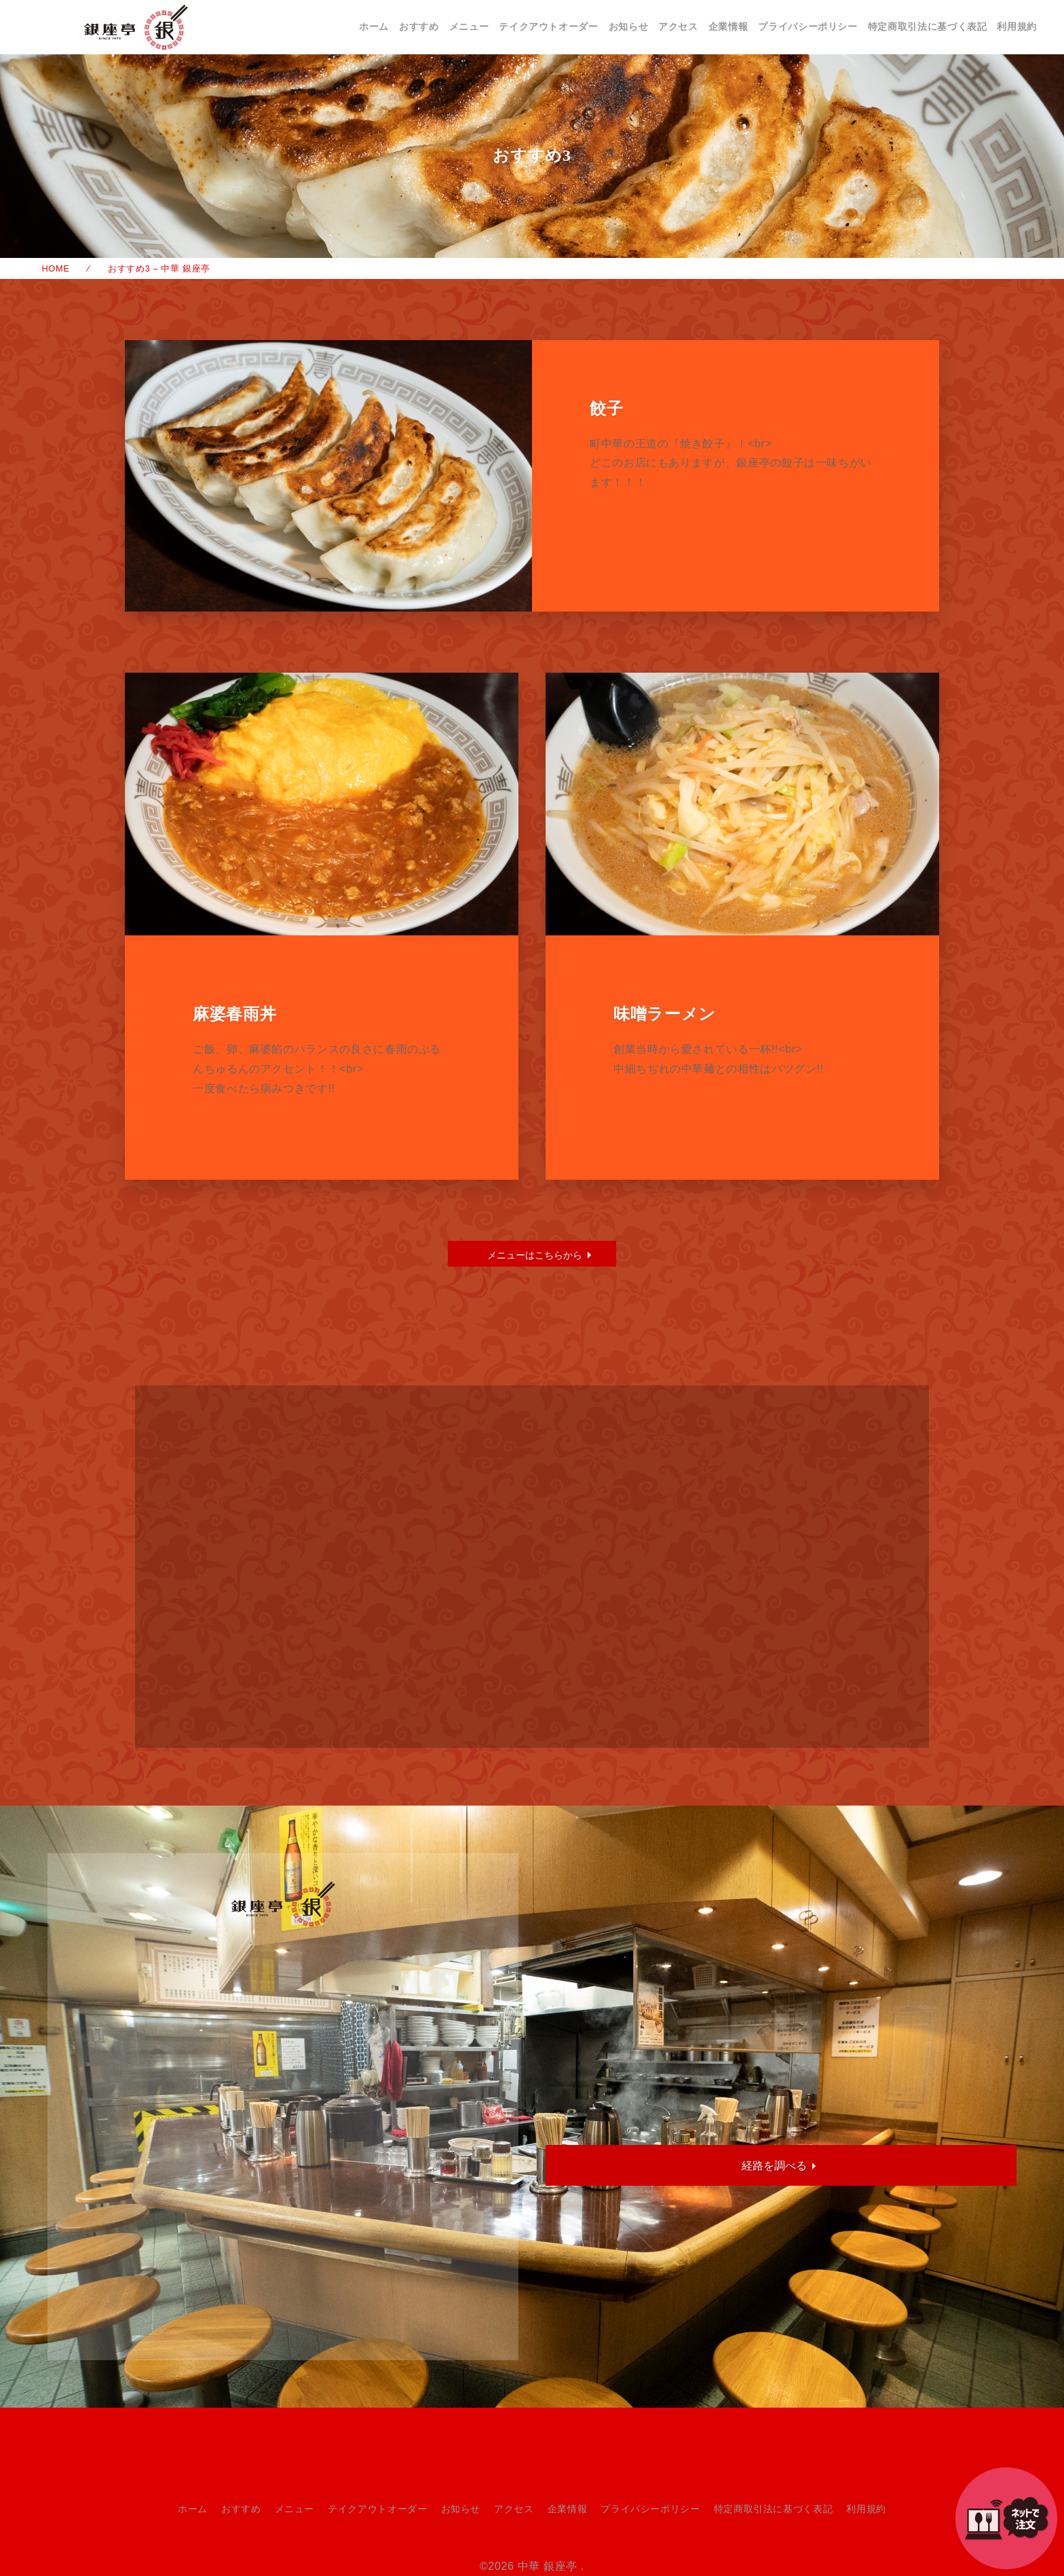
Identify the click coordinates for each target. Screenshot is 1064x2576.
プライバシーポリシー (807, 26)
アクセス (678, 26)
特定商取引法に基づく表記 (927, 26)
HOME (56, 268)
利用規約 (1017, 26)
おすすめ (419, 26)
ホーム (374, 26)
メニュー (469, 26)
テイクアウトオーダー (548, 26)
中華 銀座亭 (547, 2566)
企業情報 (728, 26)
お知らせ (629, 26)
